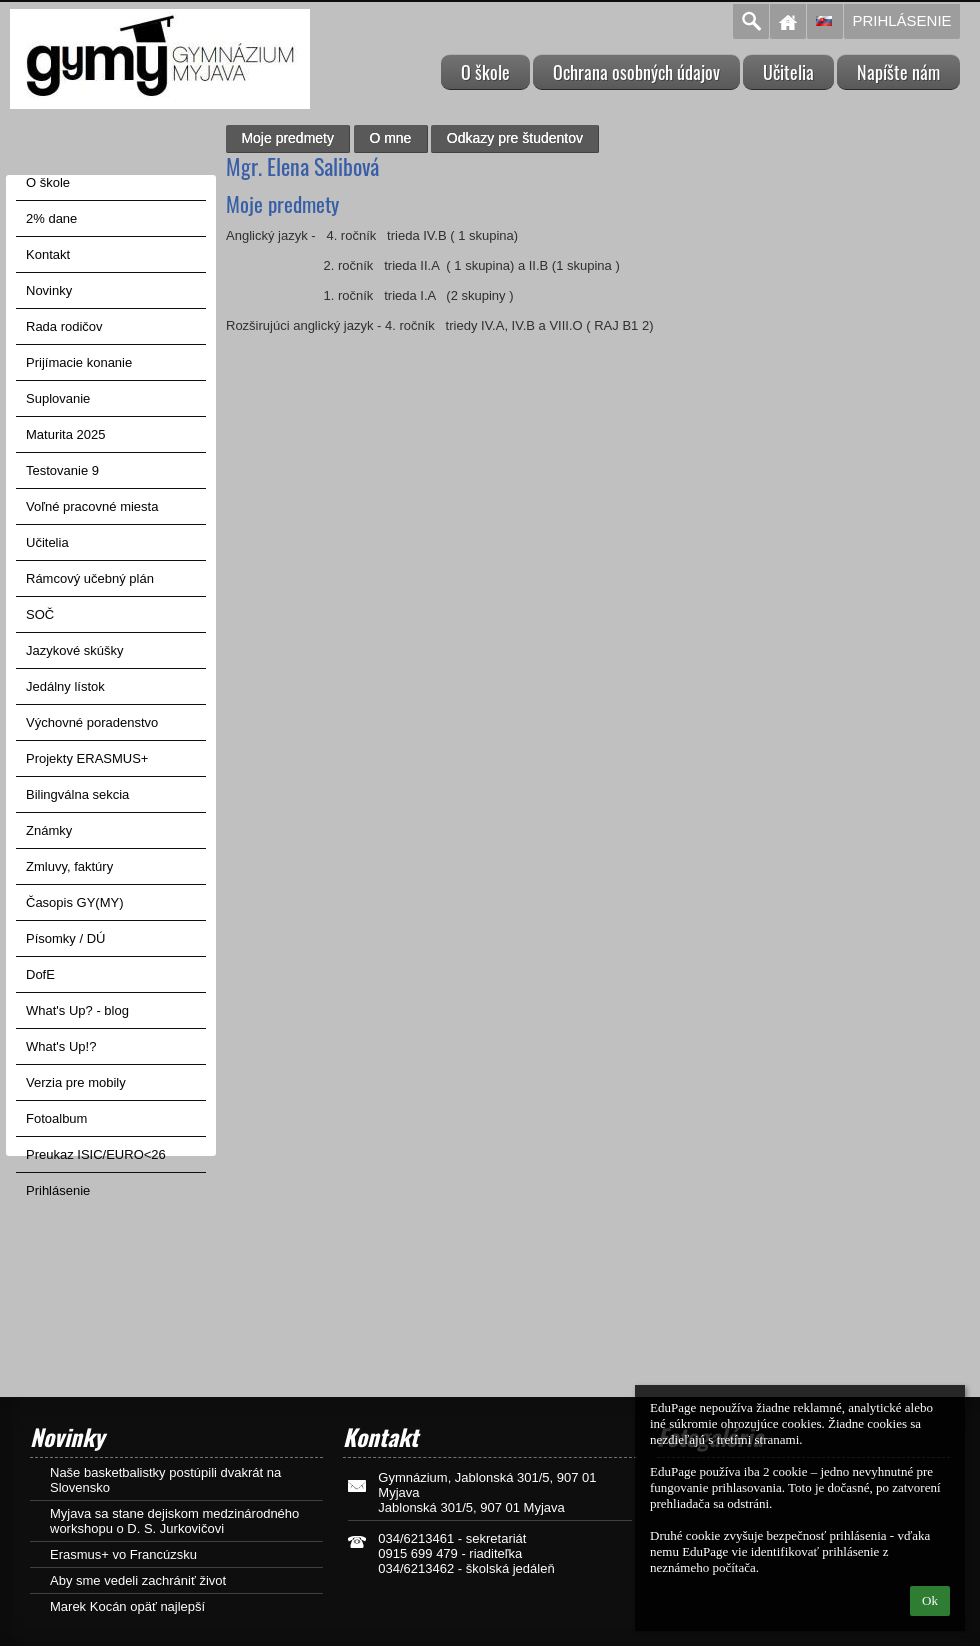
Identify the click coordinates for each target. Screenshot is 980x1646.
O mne (390, 138)
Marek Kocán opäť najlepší (127, 1606)
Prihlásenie (901, 20)
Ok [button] (930, 1600)
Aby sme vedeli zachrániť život (138, 1580)
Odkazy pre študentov (515, 138)
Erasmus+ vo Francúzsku (123, 1554)
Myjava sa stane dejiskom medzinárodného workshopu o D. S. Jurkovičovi (174, 1521)
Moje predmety (287, 138)
